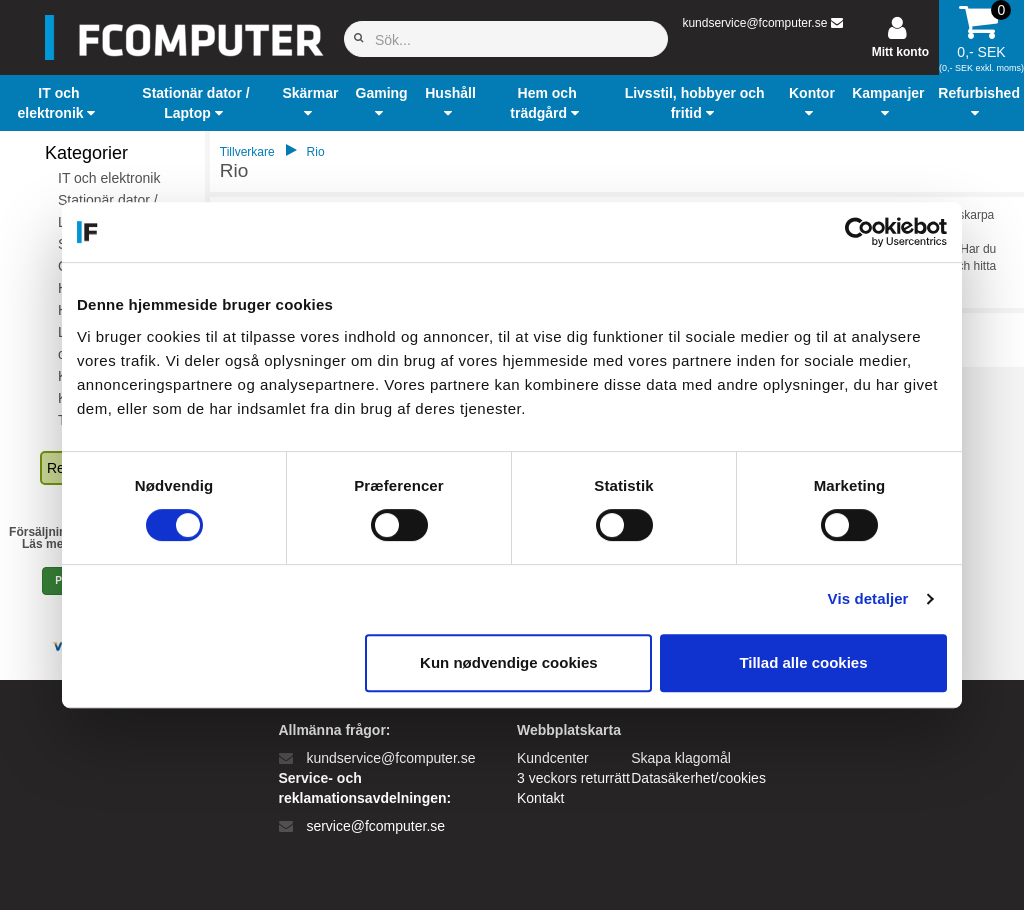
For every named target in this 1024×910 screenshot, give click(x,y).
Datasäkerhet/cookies (698, 778)
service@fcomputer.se (375, 826)
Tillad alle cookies (803, 662)
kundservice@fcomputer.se (754, 23)
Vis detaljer (868, 598)
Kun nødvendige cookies (509, 662)
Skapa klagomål (681, 758)
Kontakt (540, 798)
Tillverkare (247, 152)
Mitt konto (900, 52)
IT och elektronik (109, 178)
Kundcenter (553, 758)
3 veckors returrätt (573, 778)
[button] (59, 103)
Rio (316, 152)
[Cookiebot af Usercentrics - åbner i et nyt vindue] (859, 232)
